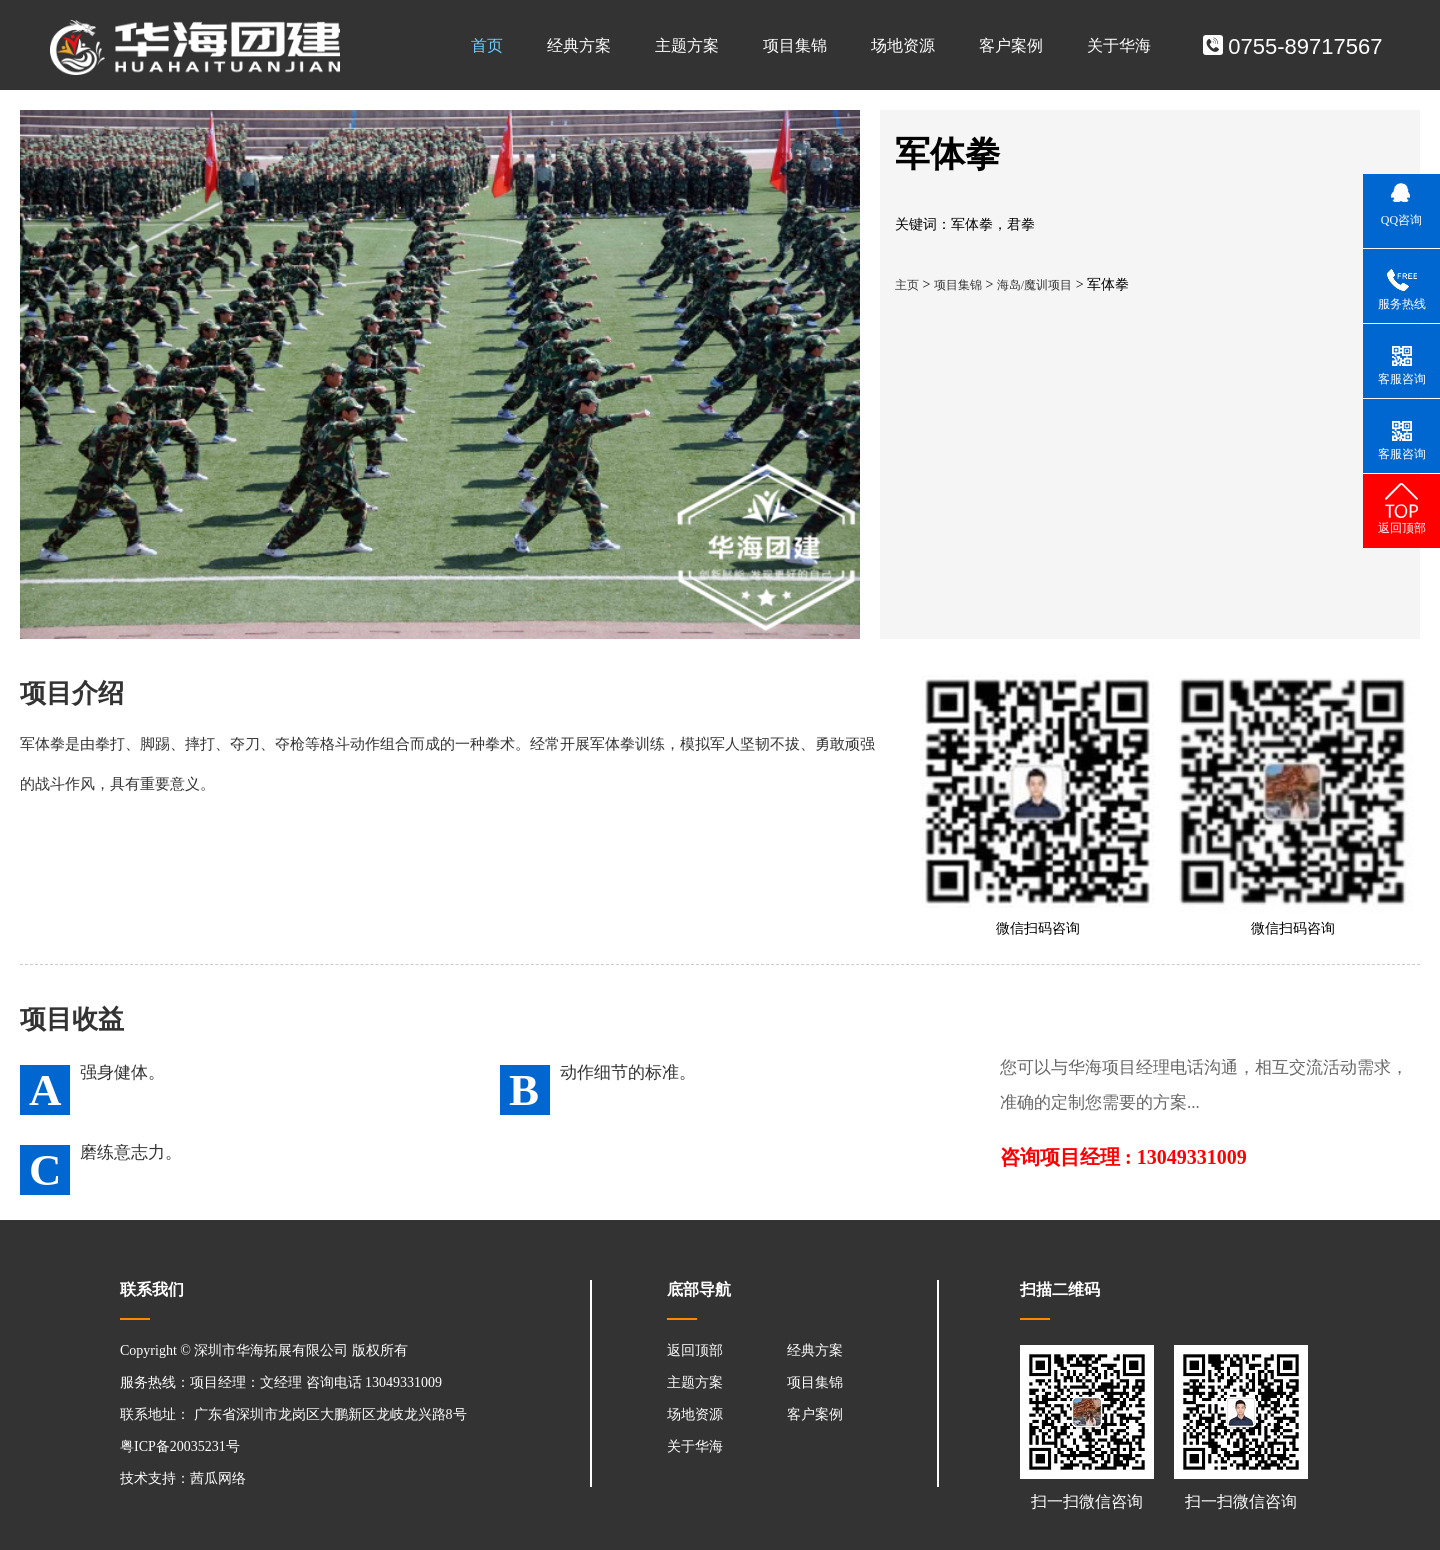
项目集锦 (795, 45)
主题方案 (687, 45)
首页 (487, 45)
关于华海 (1119, 45)
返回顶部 (695, 1350)
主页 (907, 285)
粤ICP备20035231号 (180, 1446)
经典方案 (579, 45)
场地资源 (903, 45)
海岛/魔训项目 (1034, 285)
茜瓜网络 (218, 1478)
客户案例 (1011, 45)
